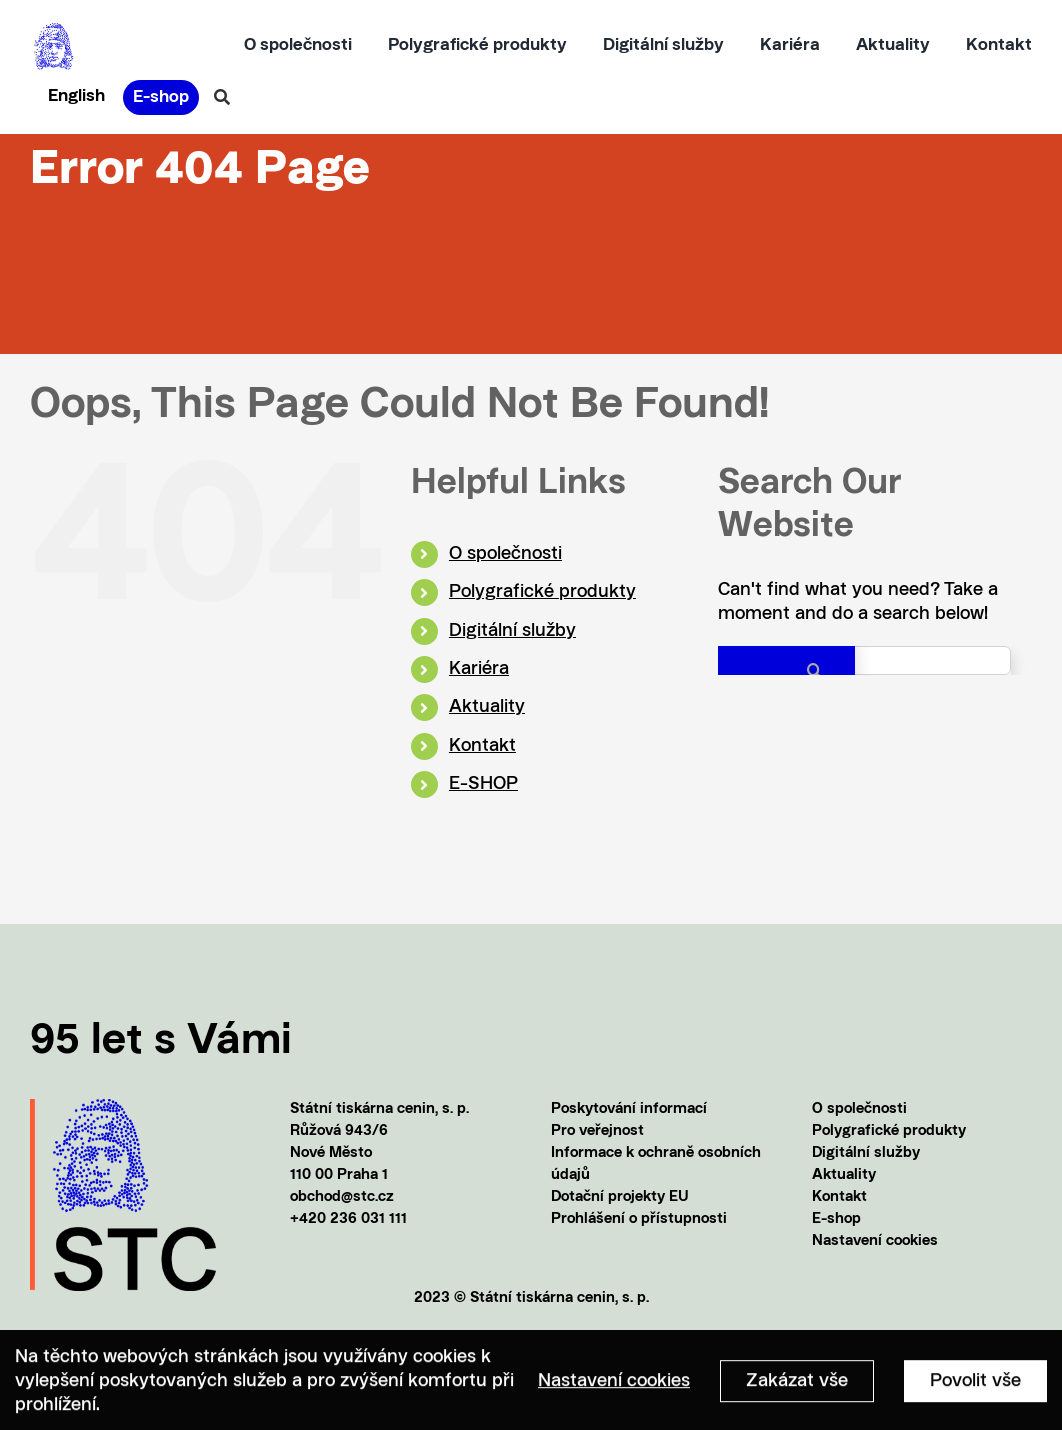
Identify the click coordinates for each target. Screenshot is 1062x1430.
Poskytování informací (629, 1109)
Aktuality (487, 707)
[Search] (786, 670)
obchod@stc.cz (342, 1197)
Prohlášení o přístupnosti (639, 1219)
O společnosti (505, 554)
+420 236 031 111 (348, 1219)
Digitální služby (512, 631)
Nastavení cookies (875, 1241)
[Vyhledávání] (222, 97)
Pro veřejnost (597, 1131)
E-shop (836, 1219)
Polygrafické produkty (542, 592)
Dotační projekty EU (620, 1197)
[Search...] (864, 660)
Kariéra (479, 669)
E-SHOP (483, 784)
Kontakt (482, 746)
